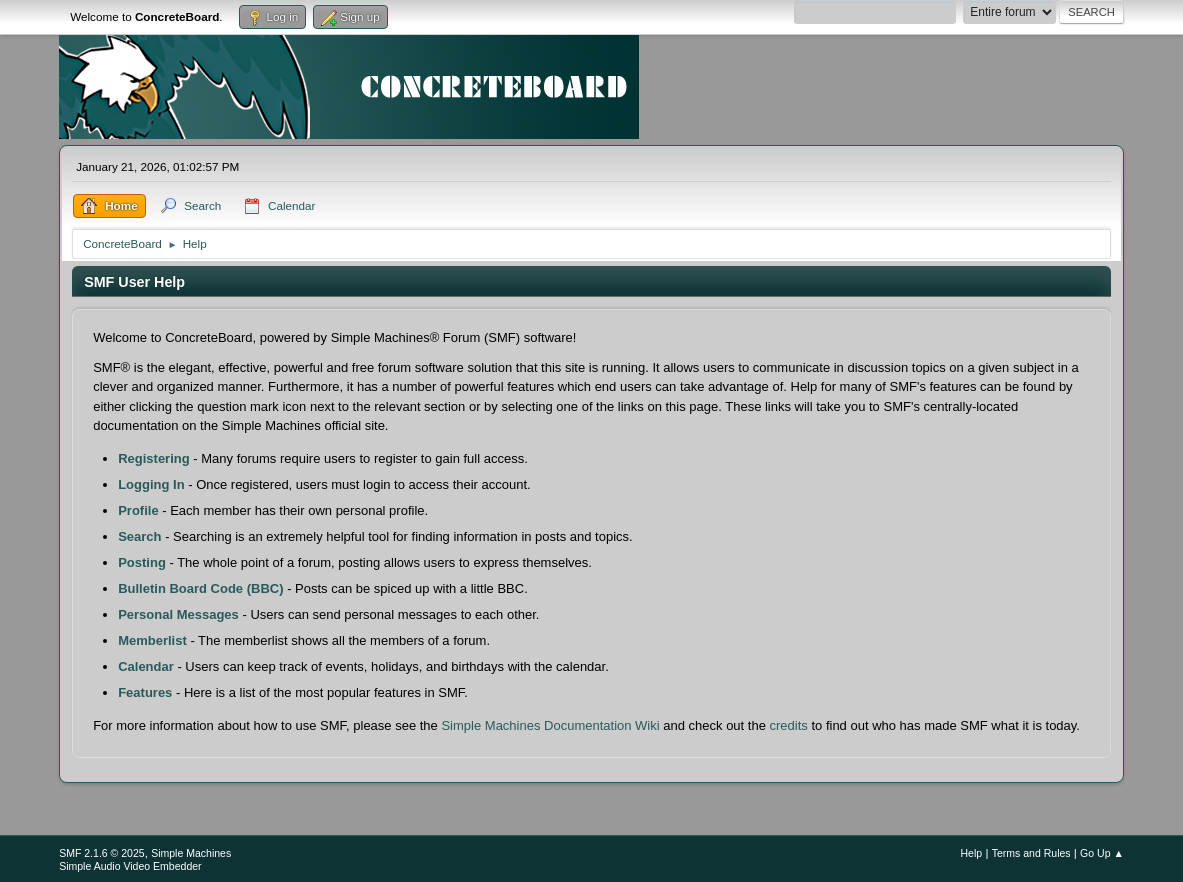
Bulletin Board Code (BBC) (200, 588)
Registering (154, 458)
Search (139, 536)
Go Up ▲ (1102, 853)
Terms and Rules (1031, 853)
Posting (142, 562)
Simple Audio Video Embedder (130, 866)
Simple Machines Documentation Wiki (550, 725)
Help (972, 853)
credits (789, 725)
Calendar (146, 666)
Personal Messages (178, 614)
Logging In (151, 484)
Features (145, 692)
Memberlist (152, 640)
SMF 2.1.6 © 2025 (102, 853)
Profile (138, 510)
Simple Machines (191, 853)
